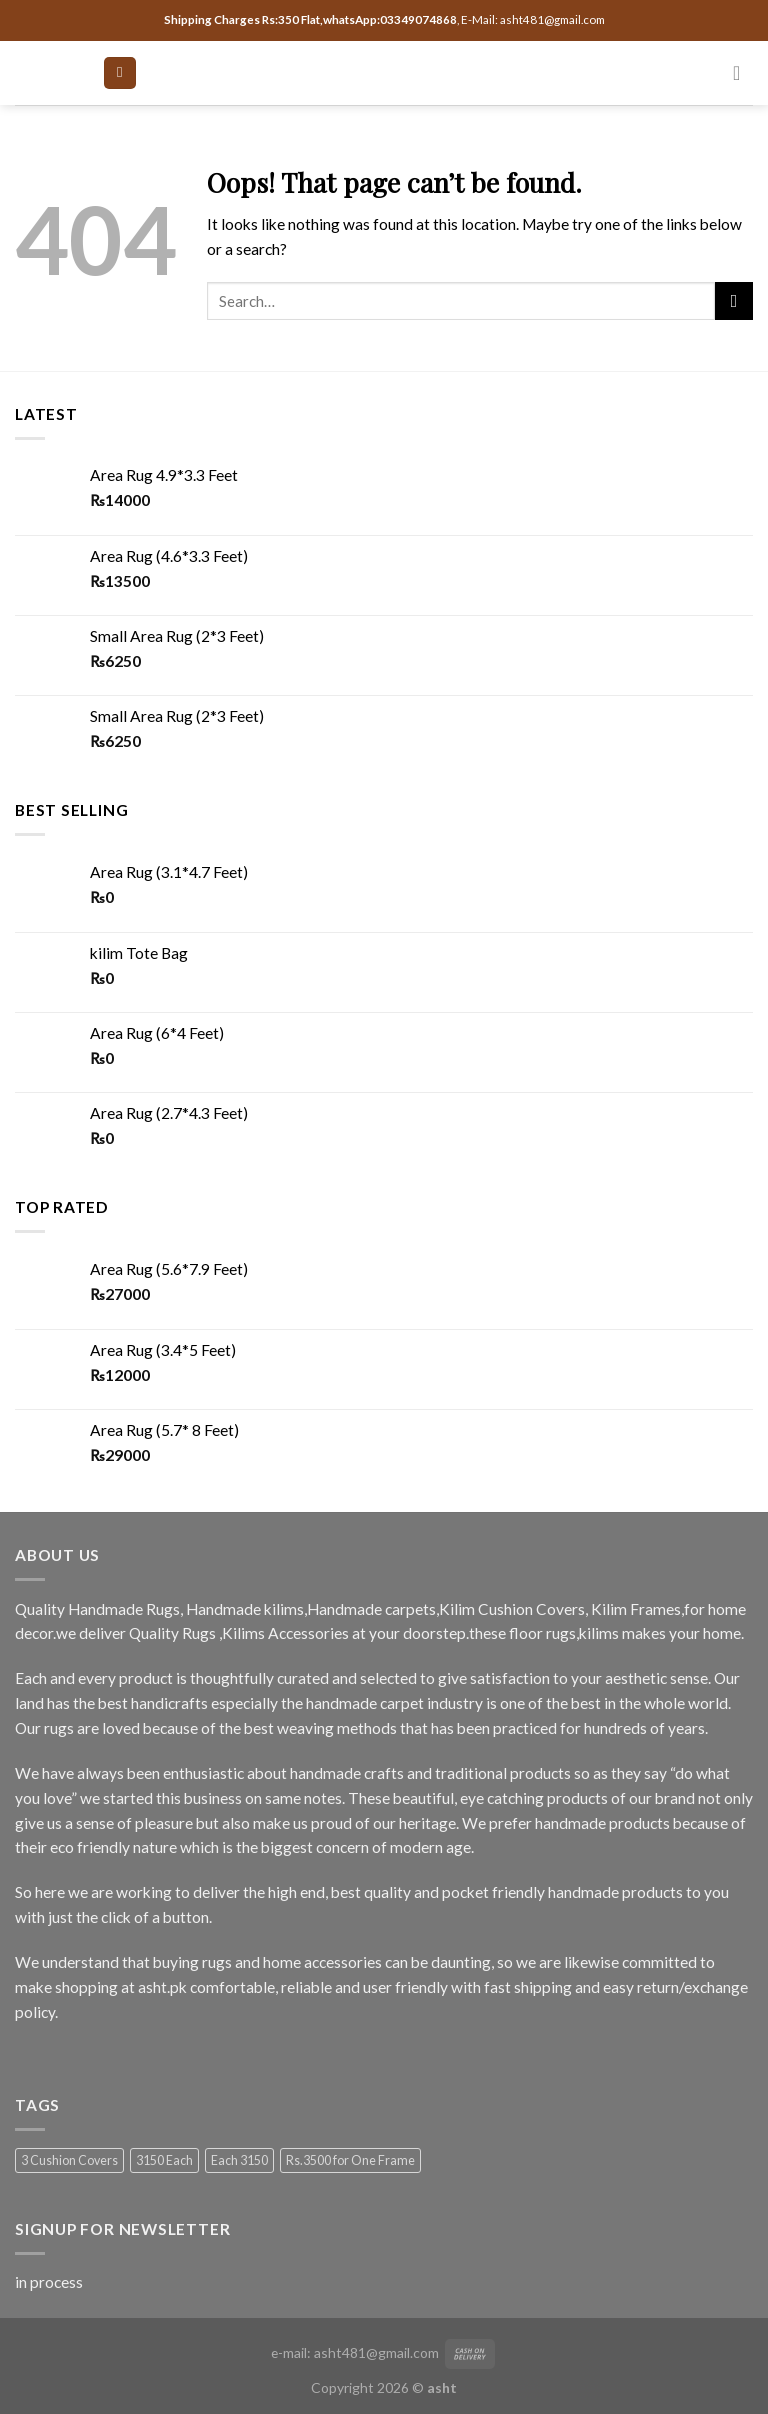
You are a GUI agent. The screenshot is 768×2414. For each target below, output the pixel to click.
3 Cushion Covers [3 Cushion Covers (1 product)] (69, 2160)
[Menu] (119, 73)
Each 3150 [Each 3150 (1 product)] (239, 2160)
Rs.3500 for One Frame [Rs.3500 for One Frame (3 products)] (350, 2160)
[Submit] (734, 301)
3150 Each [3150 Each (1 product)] (164, 2160)
